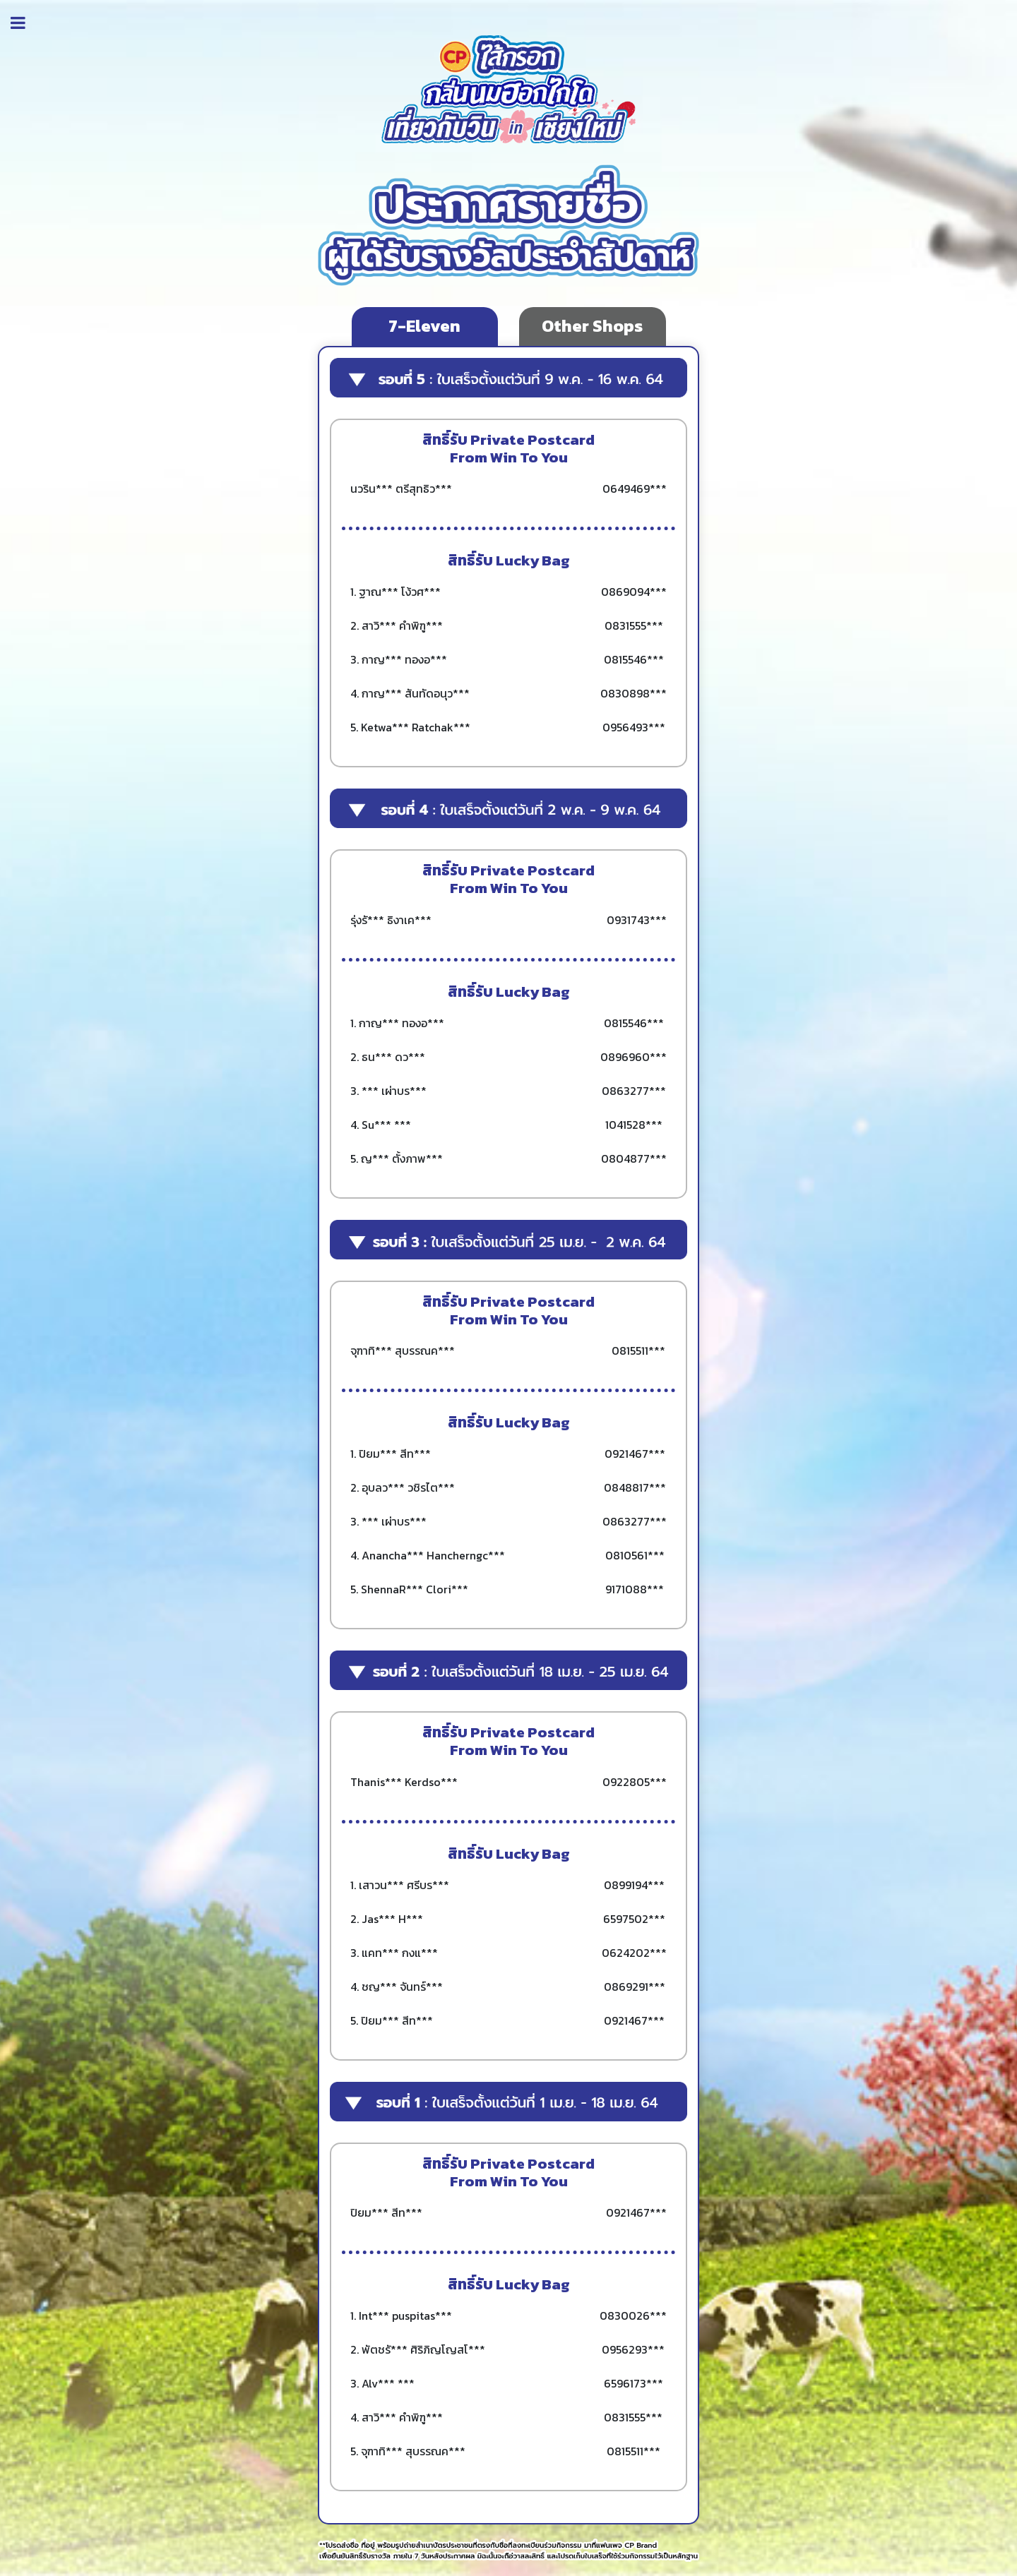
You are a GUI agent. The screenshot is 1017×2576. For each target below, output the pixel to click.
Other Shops (592, 325)
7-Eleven (424, 325)
